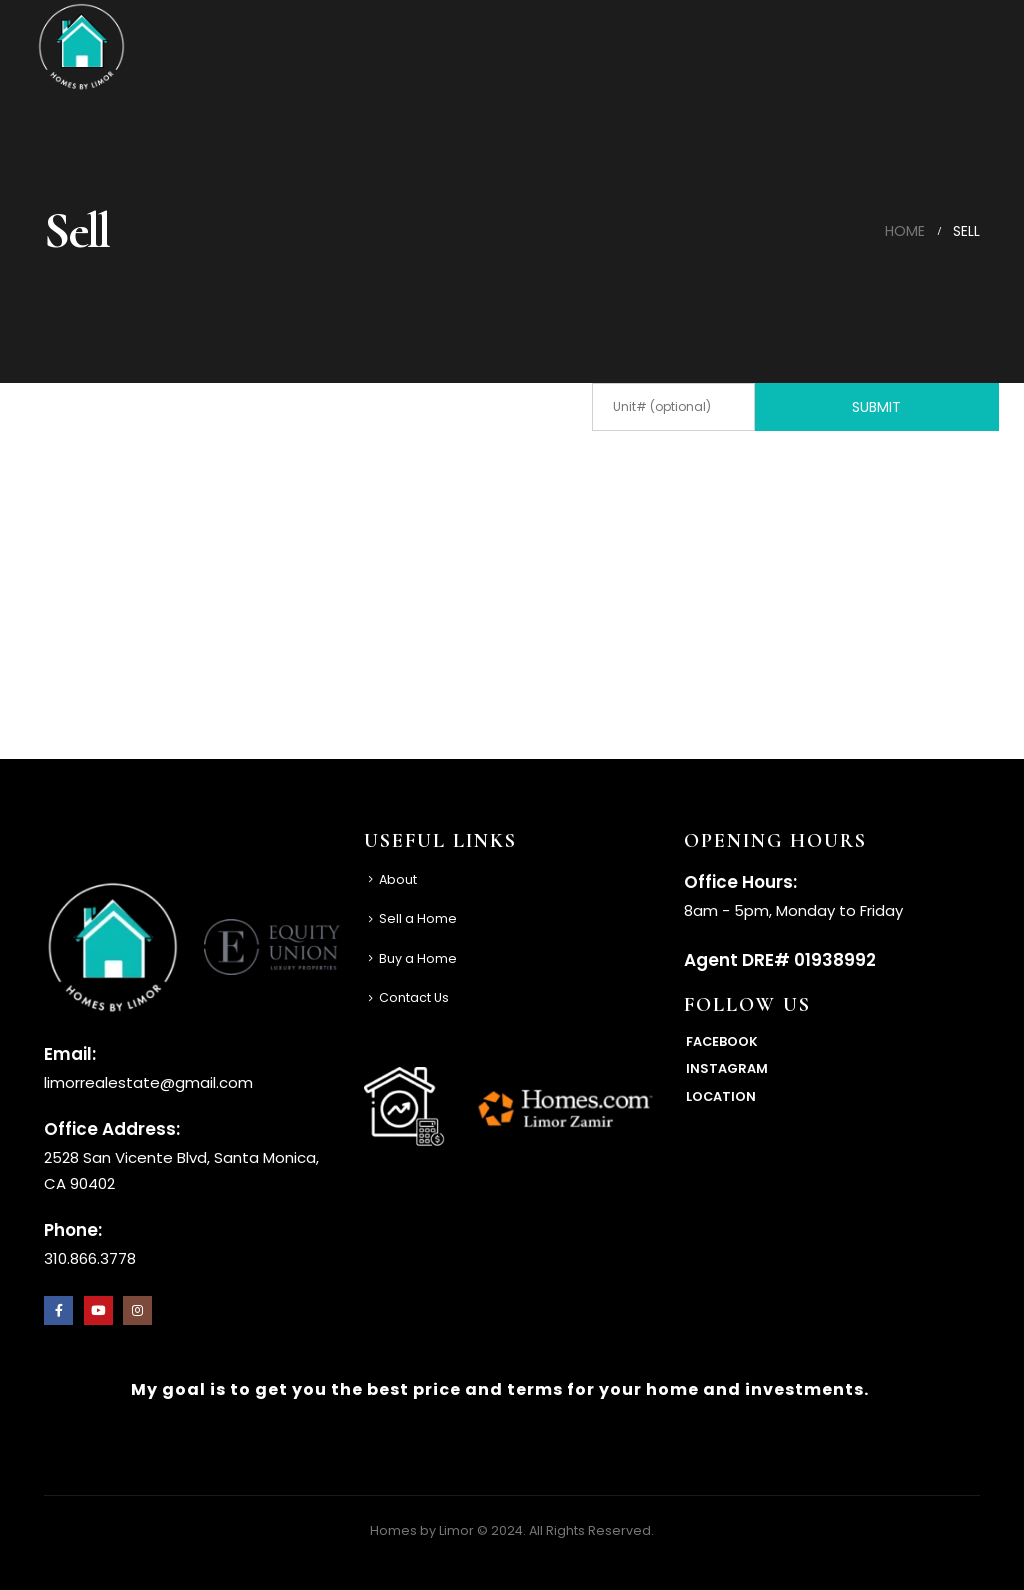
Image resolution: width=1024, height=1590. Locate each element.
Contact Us (414, 997)
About (398, 879)
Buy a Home (418, 958)
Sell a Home (418, 918)
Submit (876, 407)
